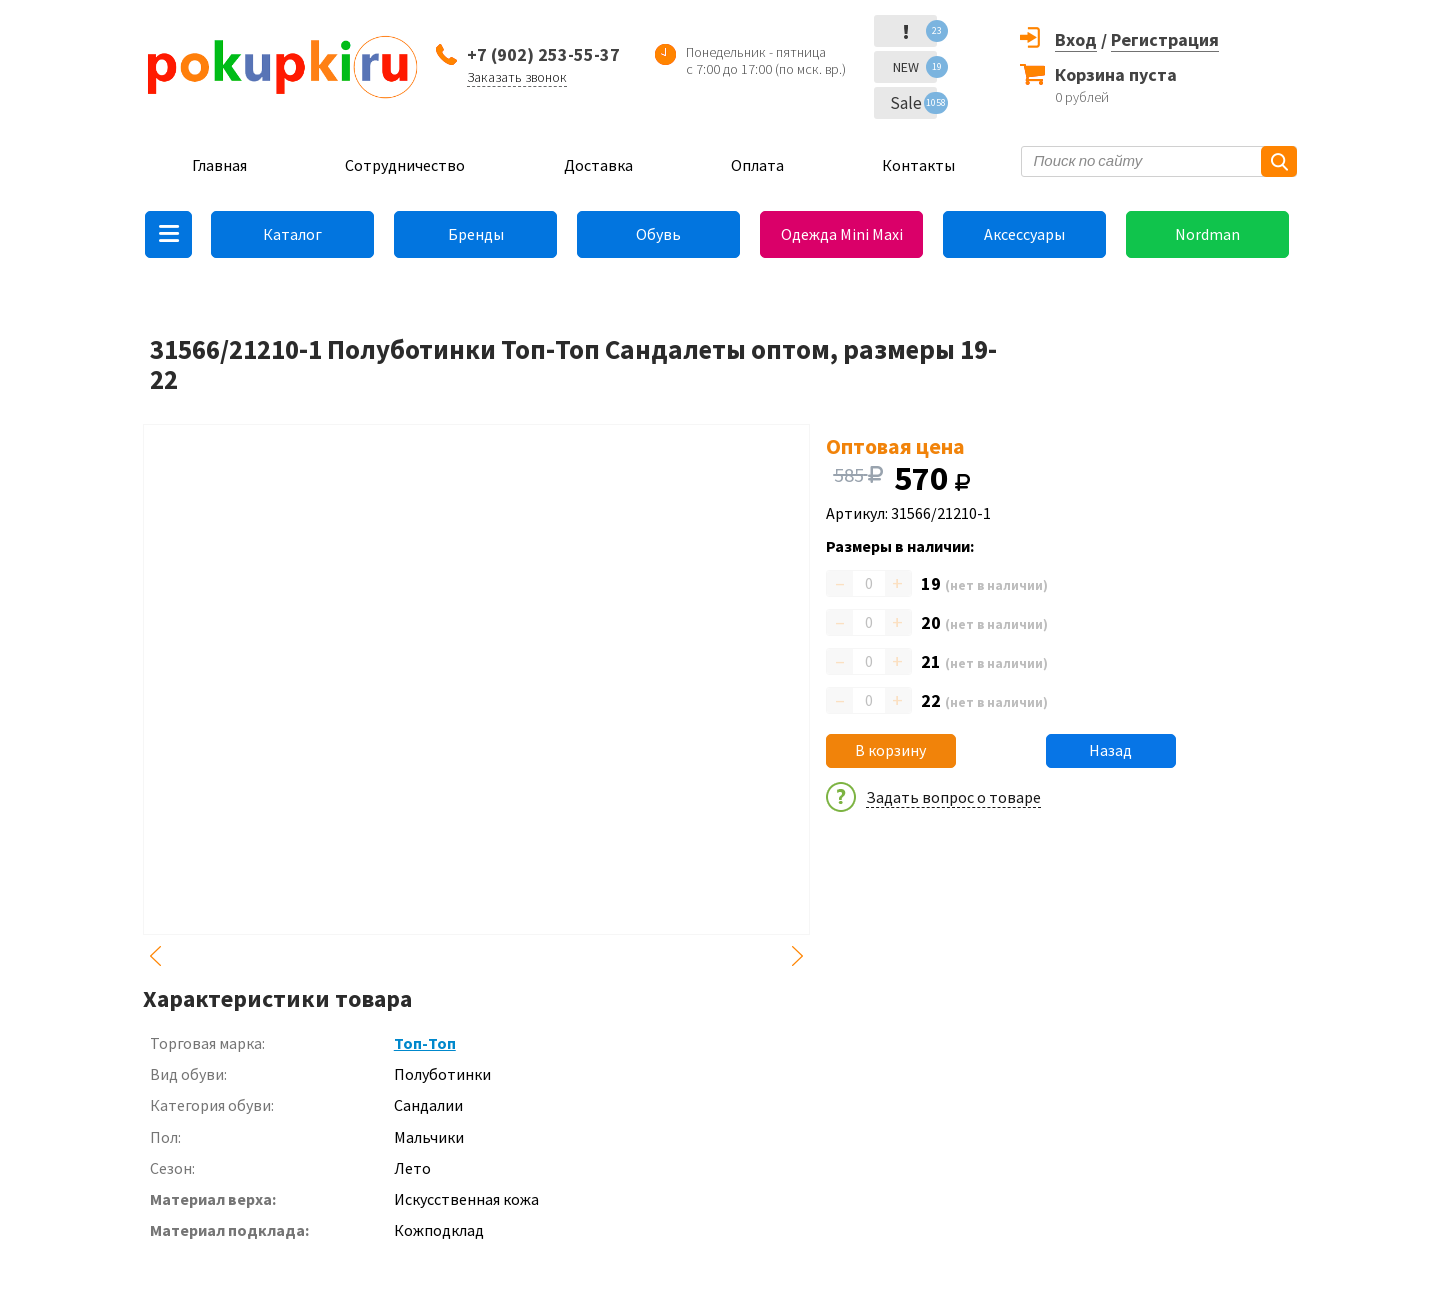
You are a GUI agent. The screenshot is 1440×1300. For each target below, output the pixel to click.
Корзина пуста (1116, 74)
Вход (1076, 39)
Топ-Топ (425, 1043)
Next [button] (798, 956)
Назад (1110, 750)
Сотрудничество (405, 165)
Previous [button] (155, 956)
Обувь (658, 234)
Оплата (757, 165)
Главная (219, 165)
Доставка (598, 165)
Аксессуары (1024, 234)
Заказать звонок (517, 77)
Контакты (918, 165)
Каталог (292, 234)
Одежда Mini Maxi (842, 234)
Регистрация (1165, 39)
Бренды (476, 234)
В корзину (890, 750)
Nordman (1207, 234)
